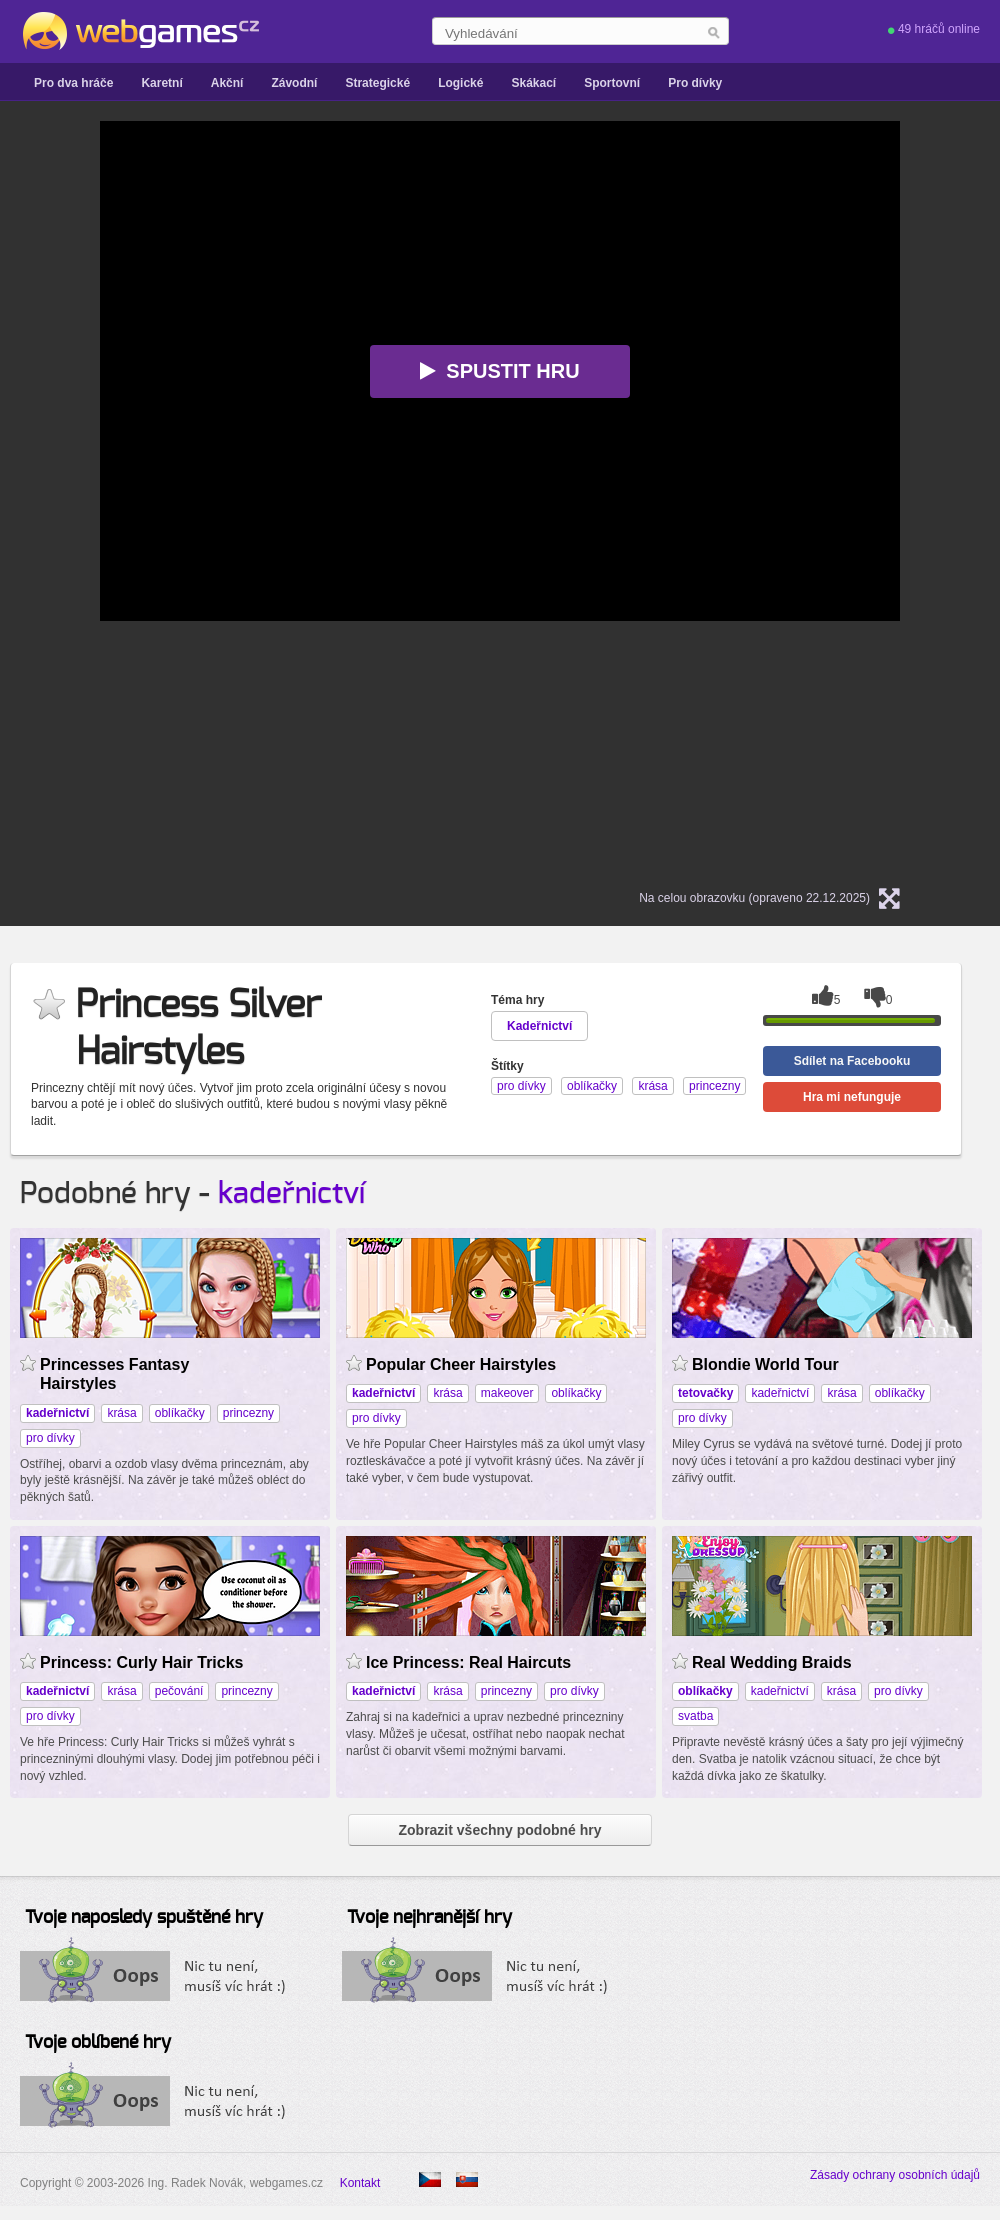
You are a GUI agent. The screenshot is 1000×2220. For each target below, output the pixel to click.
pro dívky (50, 1438)
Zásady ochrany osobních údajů (895, 2175)
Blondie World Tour (765, 1364)
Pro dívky (695, 83)
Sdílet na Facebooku (852, 1061)
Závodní (294, 83)
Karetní (161, 83)
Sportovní (612, 83)
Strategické (377, 83)
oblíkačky (180, 1413)
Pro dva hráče (73, 83)
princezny (248, 1413)
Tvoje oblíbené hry (98, 2043)
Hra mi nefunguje (852, 1097)
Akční (227, 83)
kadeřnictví (291, 1194)
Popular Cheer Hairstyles (461, 1364)
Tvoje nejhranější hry (429, 1918)
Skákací (533, 83)
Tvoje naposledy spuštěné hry (144, 1918)
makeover (507, 1393)
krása (121, 1413)
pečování (179, 1691)
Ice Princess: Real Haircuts (468, 1662)
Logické (460, 83)
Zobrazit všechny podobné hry (499, 1830)
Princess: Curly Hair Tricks (141, 1662)
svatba (695, 1716)
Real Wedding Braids (772, 1662)
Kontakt (360, 2183)
